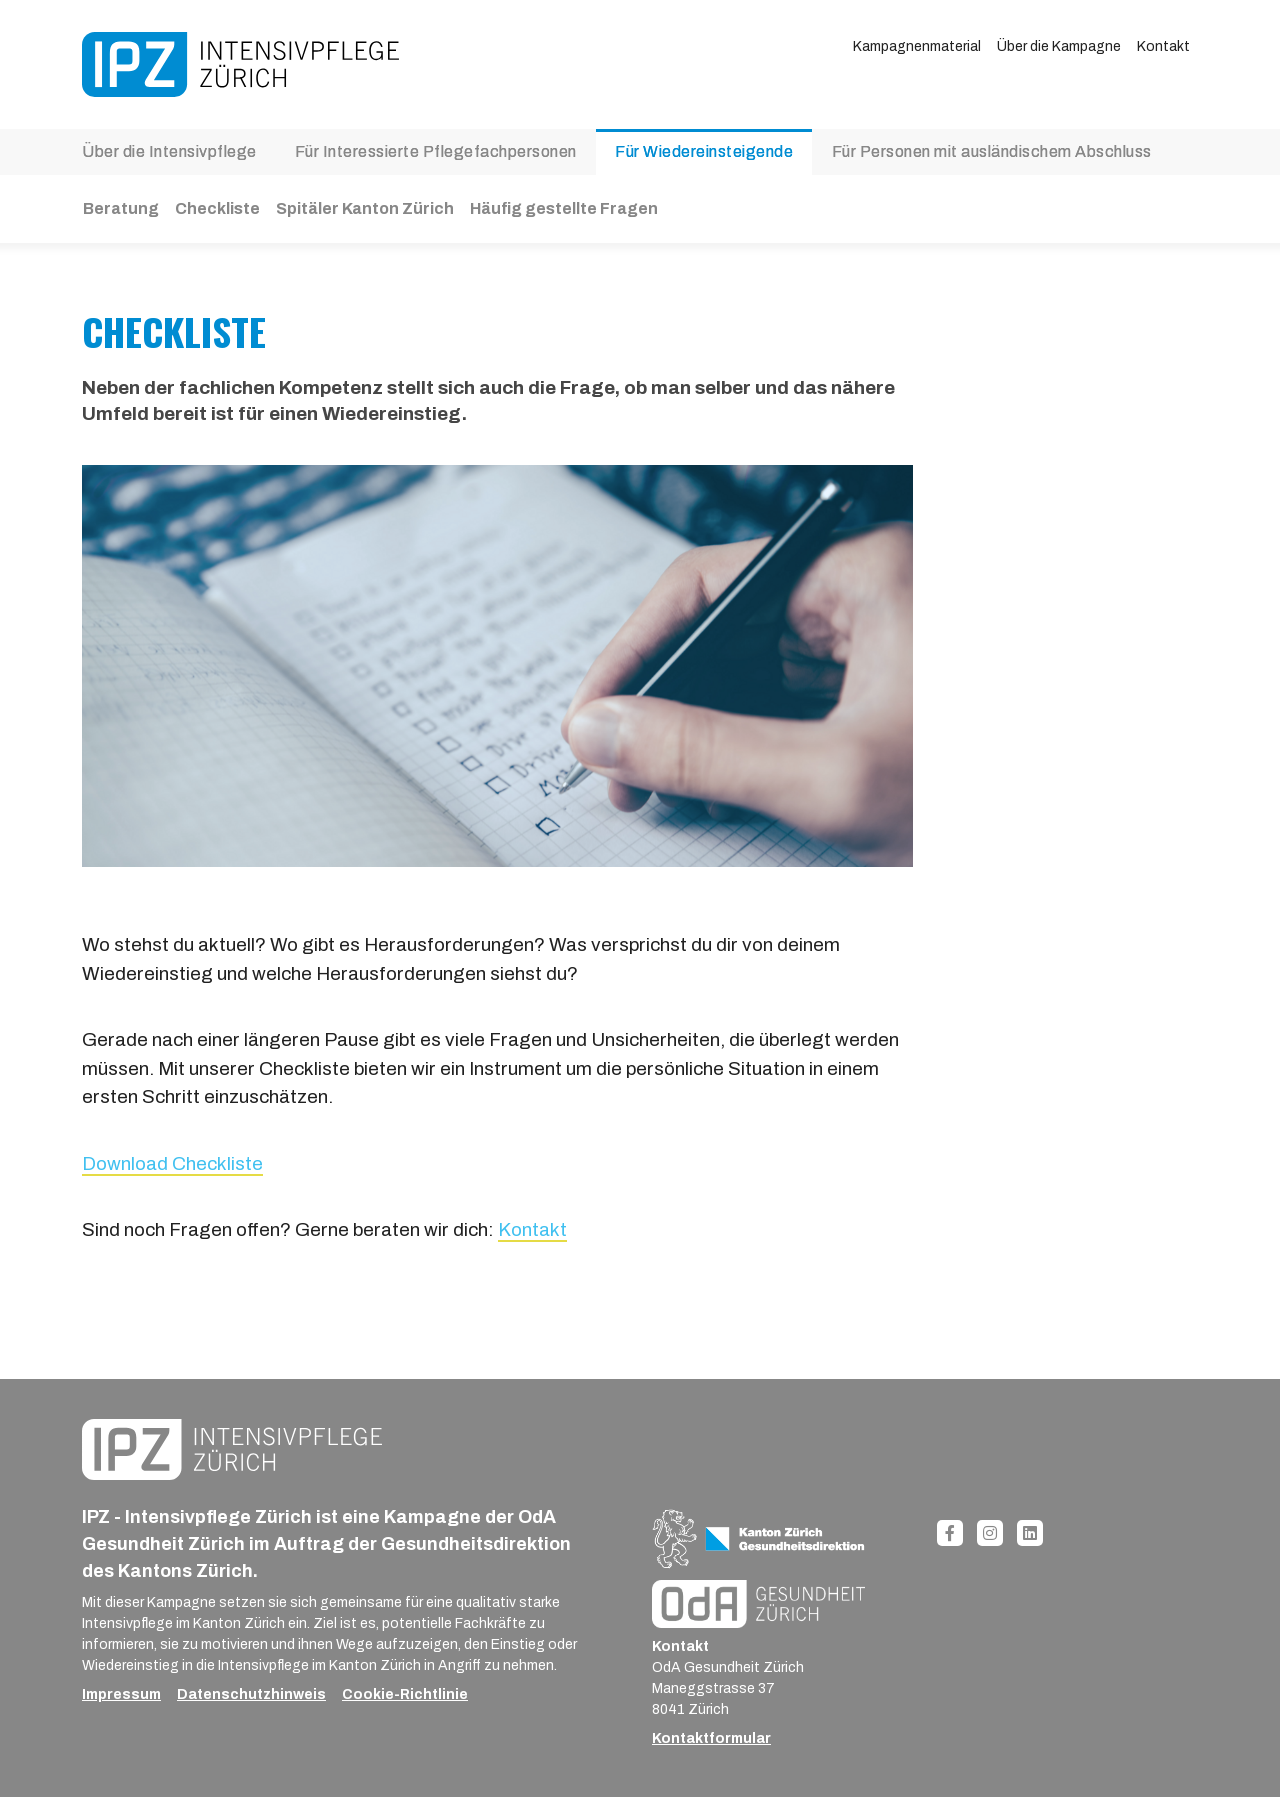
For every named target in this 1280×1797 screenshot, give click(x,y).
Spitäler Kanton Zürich (365, 208)
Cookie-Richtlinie (405, 1694)
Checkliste (217, 208)
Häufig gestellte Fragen (564, 208)
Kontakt (1163, 46)
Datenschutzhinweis (251, 1694)
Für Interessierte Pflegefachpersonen (436, 151)
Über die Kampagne (1059, 46)
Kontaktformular (711, 1738)
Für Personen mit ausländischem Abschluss (992, 151)
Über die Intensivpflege (169, 151)
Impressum (121, 1694)
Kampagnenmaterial (917, 46)
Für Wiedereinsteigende (704, 151)
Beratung (121, 208)
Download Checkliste (172, 1163)
